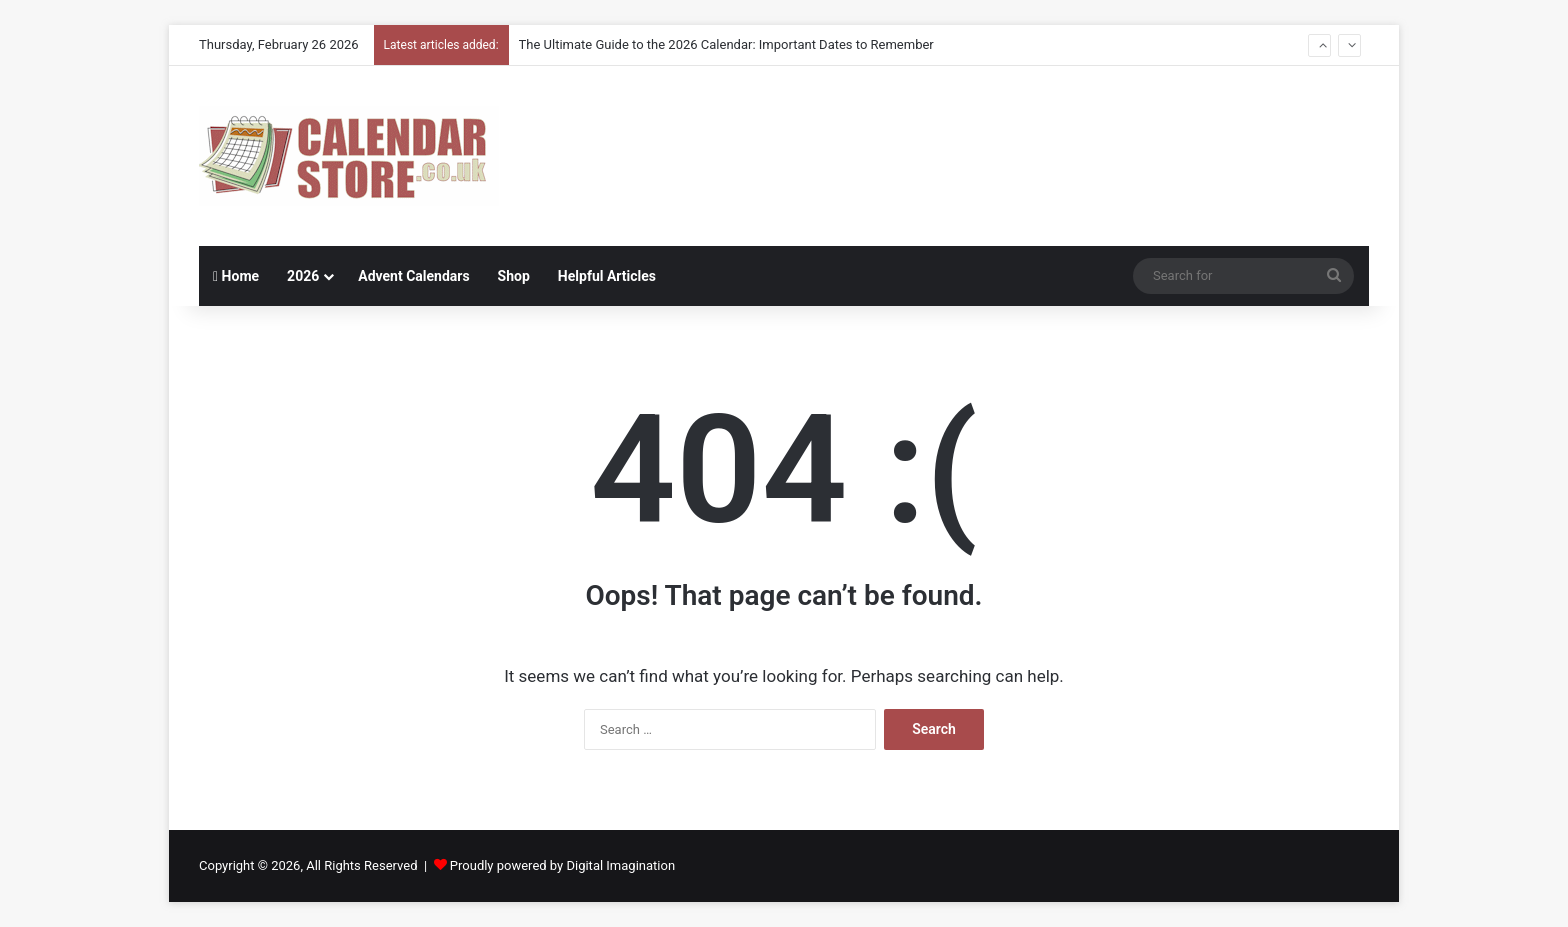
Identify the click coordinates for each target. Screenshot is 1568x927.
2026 (303, 276)
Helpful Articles (607, 276)
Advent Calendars (413, 276)
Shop (514, 276)
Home (236, 276)
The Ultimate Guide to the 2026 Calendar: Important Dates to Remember (726, 44)
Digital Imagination (620, 865)
